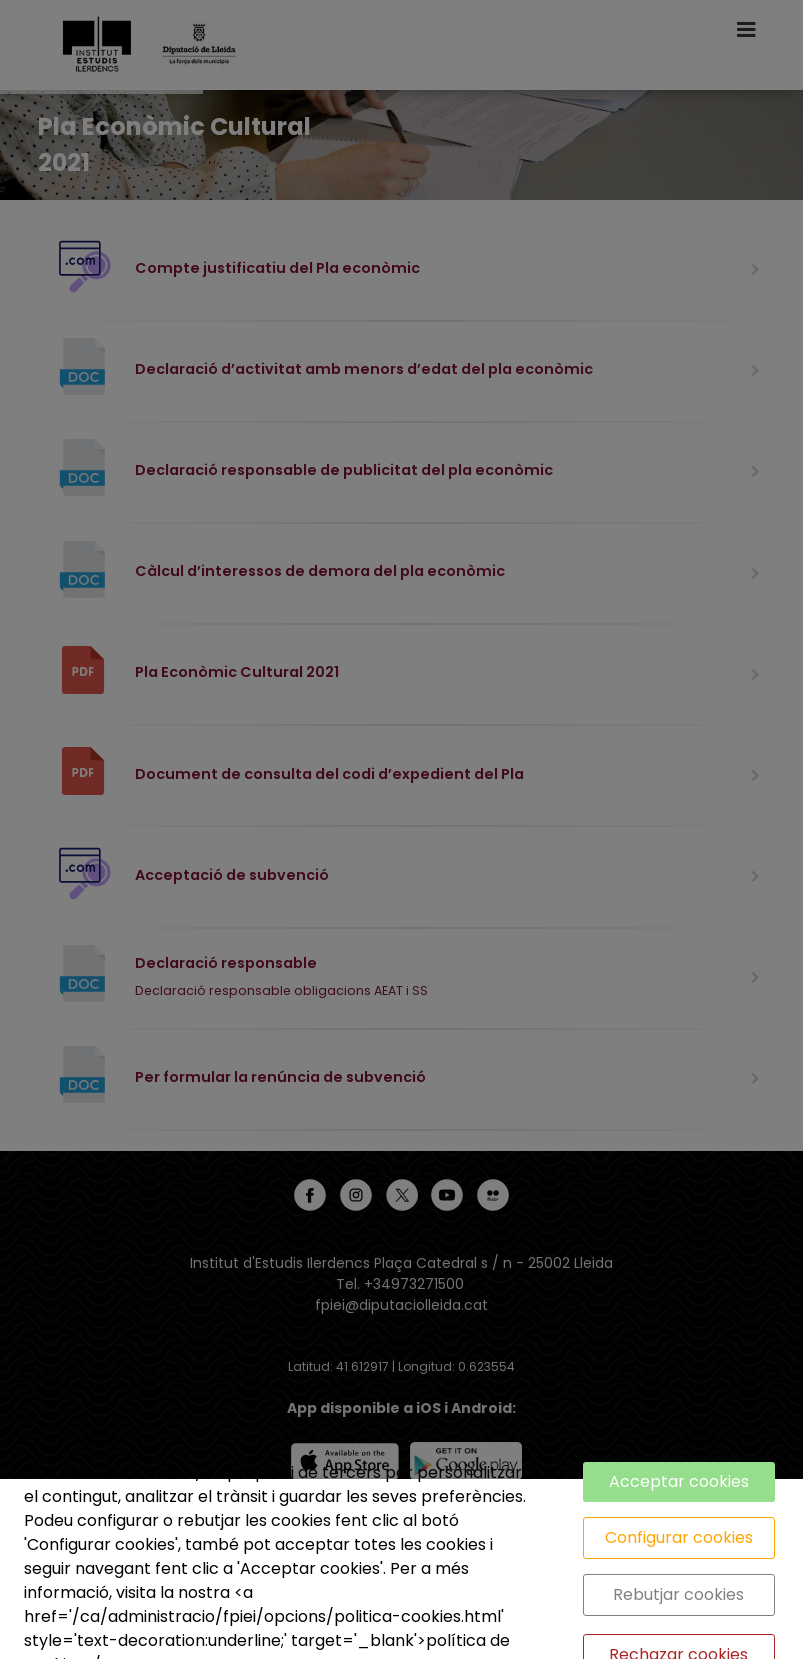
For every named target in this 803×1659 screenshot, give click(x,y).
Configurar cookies (679, 1537)
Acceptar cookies (679, 1481)
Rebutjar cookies (678, 1594)
